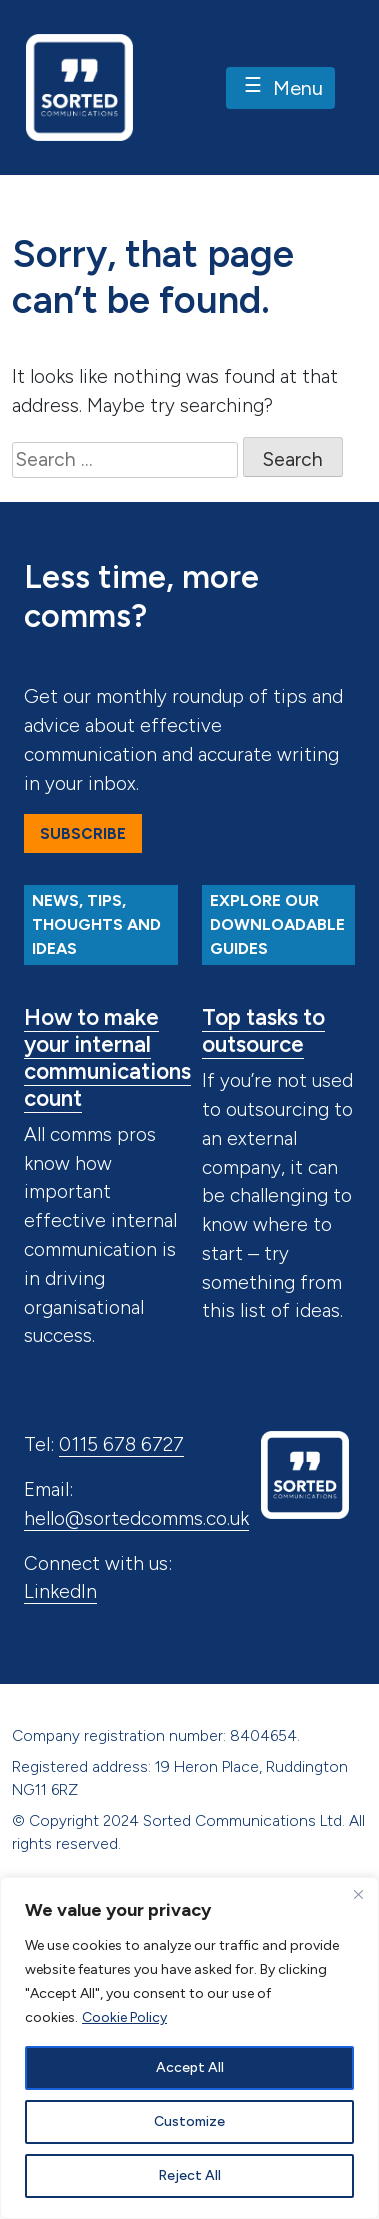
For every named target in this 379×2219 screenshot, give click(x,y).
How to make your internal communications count (107, 1058)
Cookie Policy (124, 2017)
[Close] (358, 1894)
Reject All (189, 2175)
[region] (189, 2048)
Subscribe (83, 833)
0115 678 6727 (121, 1444)
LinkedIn (60, 1591)
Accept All (190, 2067)
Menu (280, 89)
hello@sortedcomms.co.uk (136, 1518)
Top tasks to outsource (263, 1031)
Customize (189, 2121)
